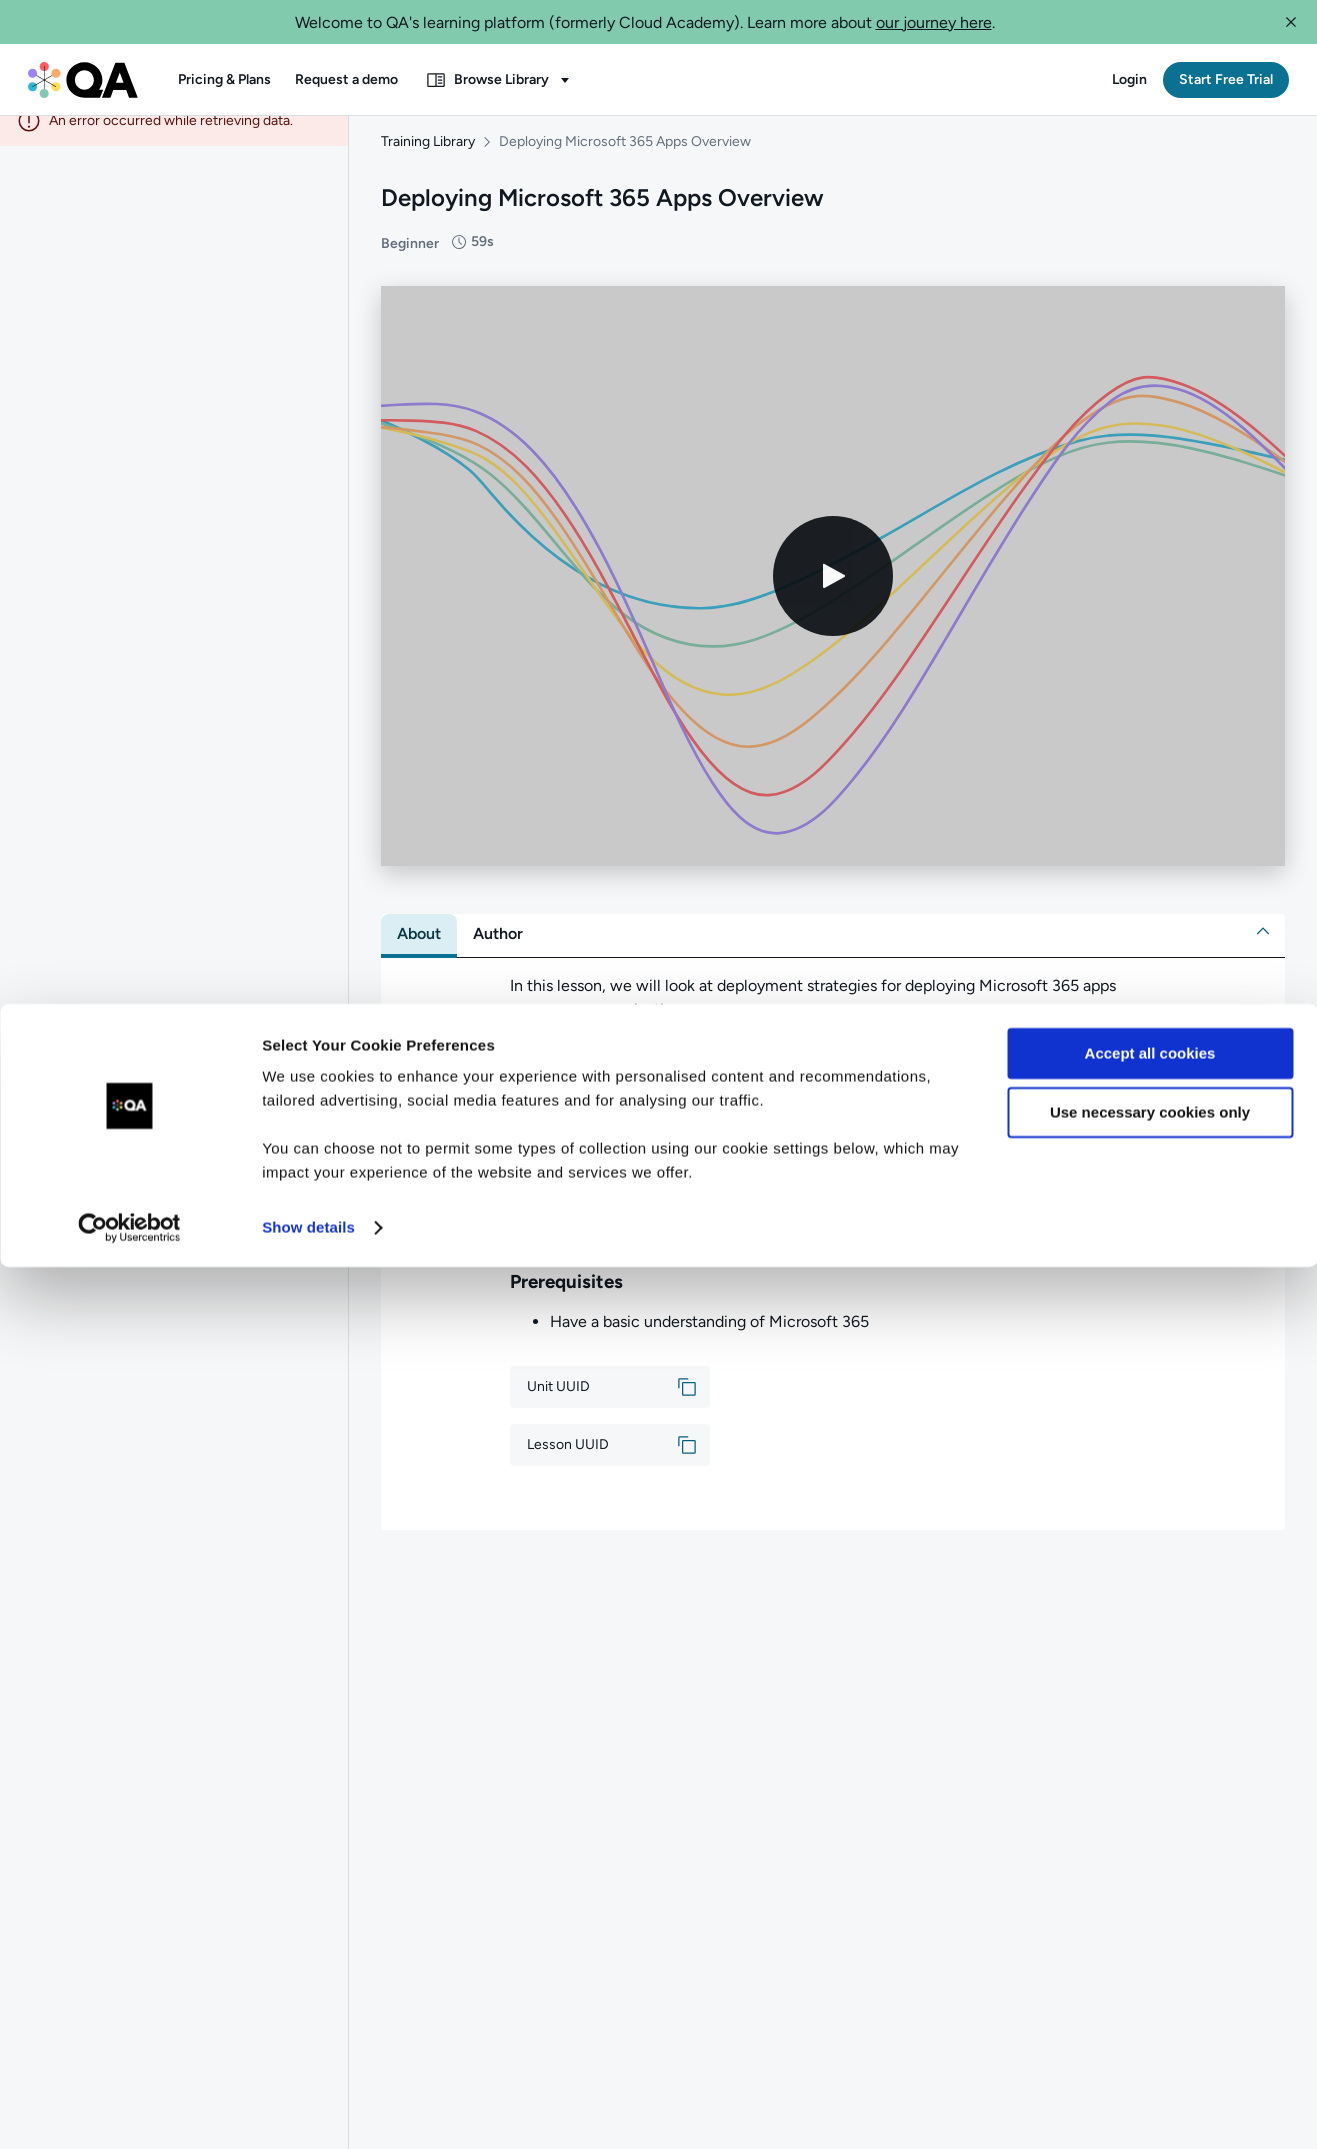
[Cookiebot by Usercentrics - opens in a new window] (129, 2110)
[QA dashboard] (83, 80)
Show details (308, 2109)
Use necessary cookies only (1150, 1993)
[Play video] (833, 596)
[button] (1291, 22)
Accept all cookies (1150, 1935)
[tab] (419, 954)
